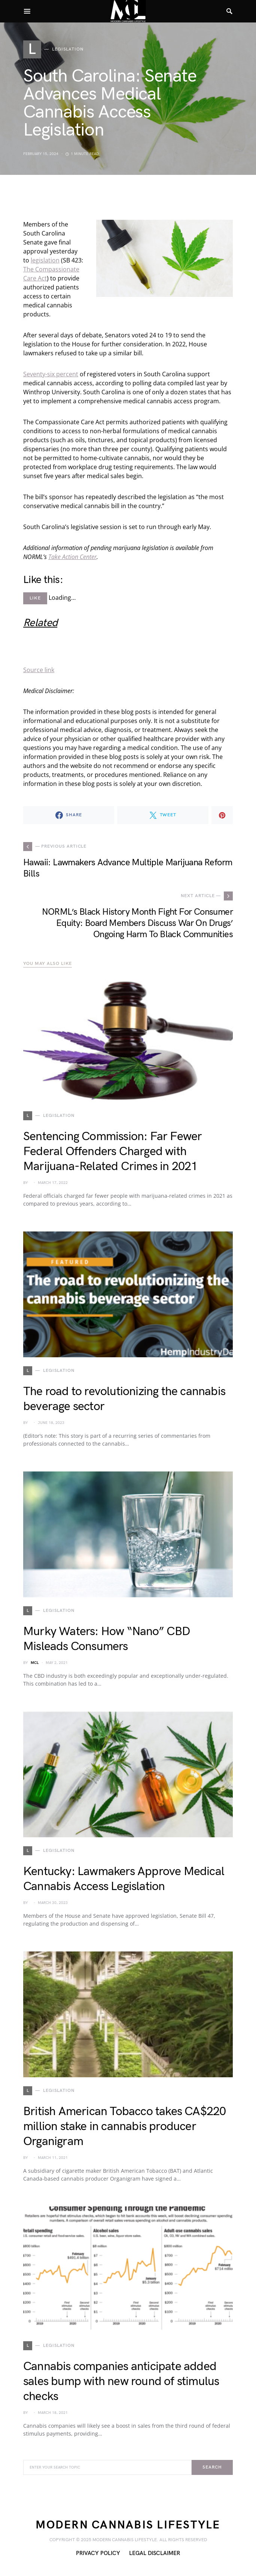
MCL (35, 1663)
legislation (45, 260)
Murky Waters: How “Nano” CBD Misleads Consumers (107, 1639)
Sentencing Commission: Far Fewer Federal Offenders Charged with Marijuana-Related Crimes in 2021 (112, 1151)
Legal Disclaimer (154, 2553)
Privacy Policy (98, 2553)
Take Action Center (72, 557)
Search (212, 2467)
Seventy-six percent (50, 374)
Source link (38, 670)
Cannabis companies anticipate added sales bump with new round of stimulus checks (121, 2381)
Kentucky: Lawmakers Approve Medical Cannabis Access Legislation (123, 1879)
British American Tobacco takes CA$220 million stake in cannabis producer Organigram (124, 2126)
